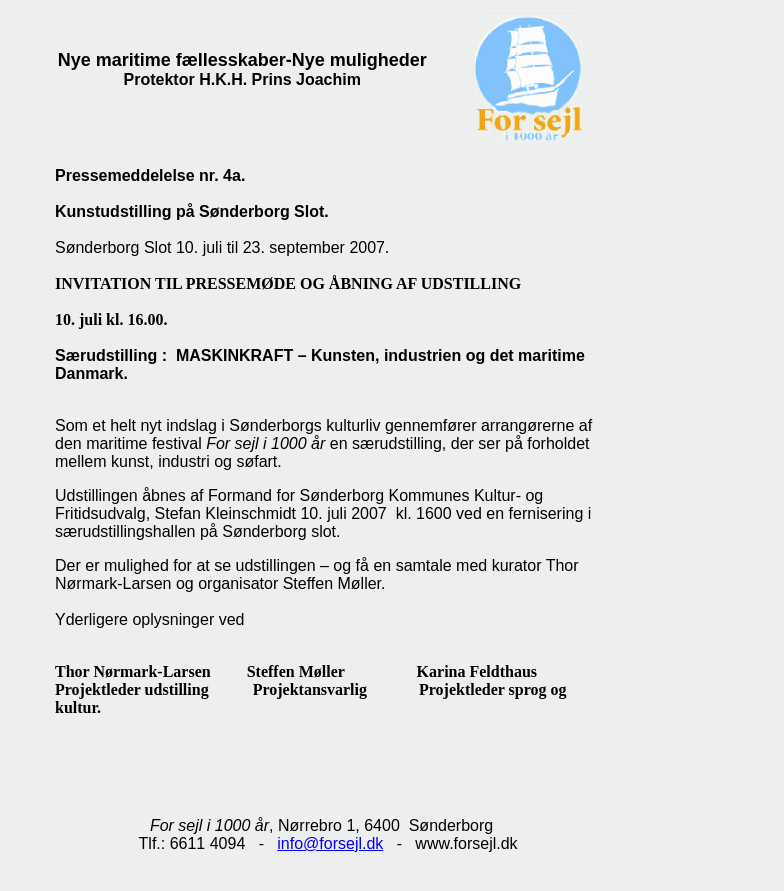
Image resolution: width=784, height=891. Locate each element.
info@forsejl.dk (330, 843)
